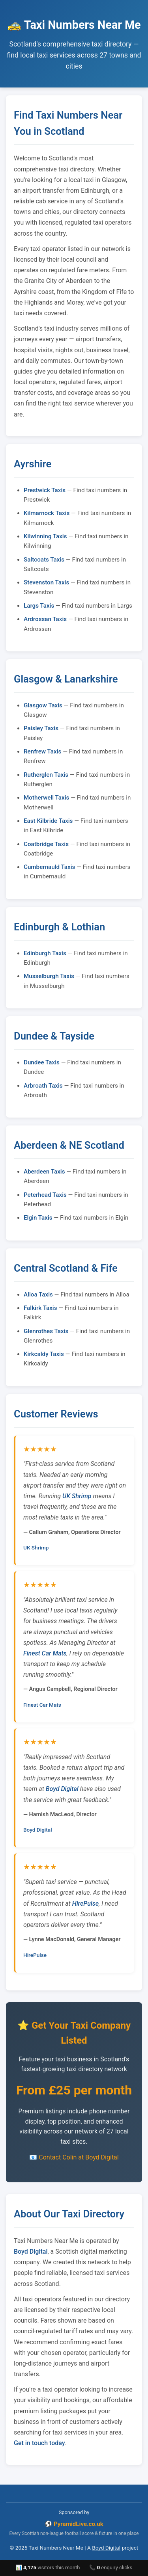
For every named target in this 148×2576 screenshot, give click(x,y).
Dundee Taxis (42, 1062)
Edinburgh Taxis (45, 953)
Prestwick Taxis (45, 490)
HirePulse (85, 1903)
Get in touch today (39, 2443)
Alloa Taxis (38, 1294)
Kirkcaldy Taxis (44, 1354)
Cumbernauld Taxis (49, 866)
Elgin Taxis (38, 1217)
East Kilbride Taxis (48, 820)
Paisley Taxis (41, 728)
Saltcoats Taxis (44, 559)
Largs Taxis (39, 605)
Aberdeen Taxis (44, 1171)
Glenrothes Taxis (46, 1331)
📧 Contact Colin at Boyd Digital (73, 2157)
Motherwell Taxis (46, 797)
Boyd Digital (62, 1789)
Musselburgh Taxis (49, 976)
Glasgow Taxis (43, 705)
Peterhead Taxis (45, 1194)
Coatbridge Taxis (46, 844)
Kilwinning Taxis (45, 536)
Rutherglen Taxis (46, 774)
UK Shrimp (77, 1496)
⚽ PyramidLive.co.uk (74, 2524)
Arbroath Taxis (43, 1085)
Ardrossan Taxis (45, 619)
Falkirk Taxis (40, 1307)
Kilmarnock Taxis (46, 513)
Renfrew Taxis (42, 751)
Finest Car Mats (45, 1653)
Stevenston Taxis (46, 582)
